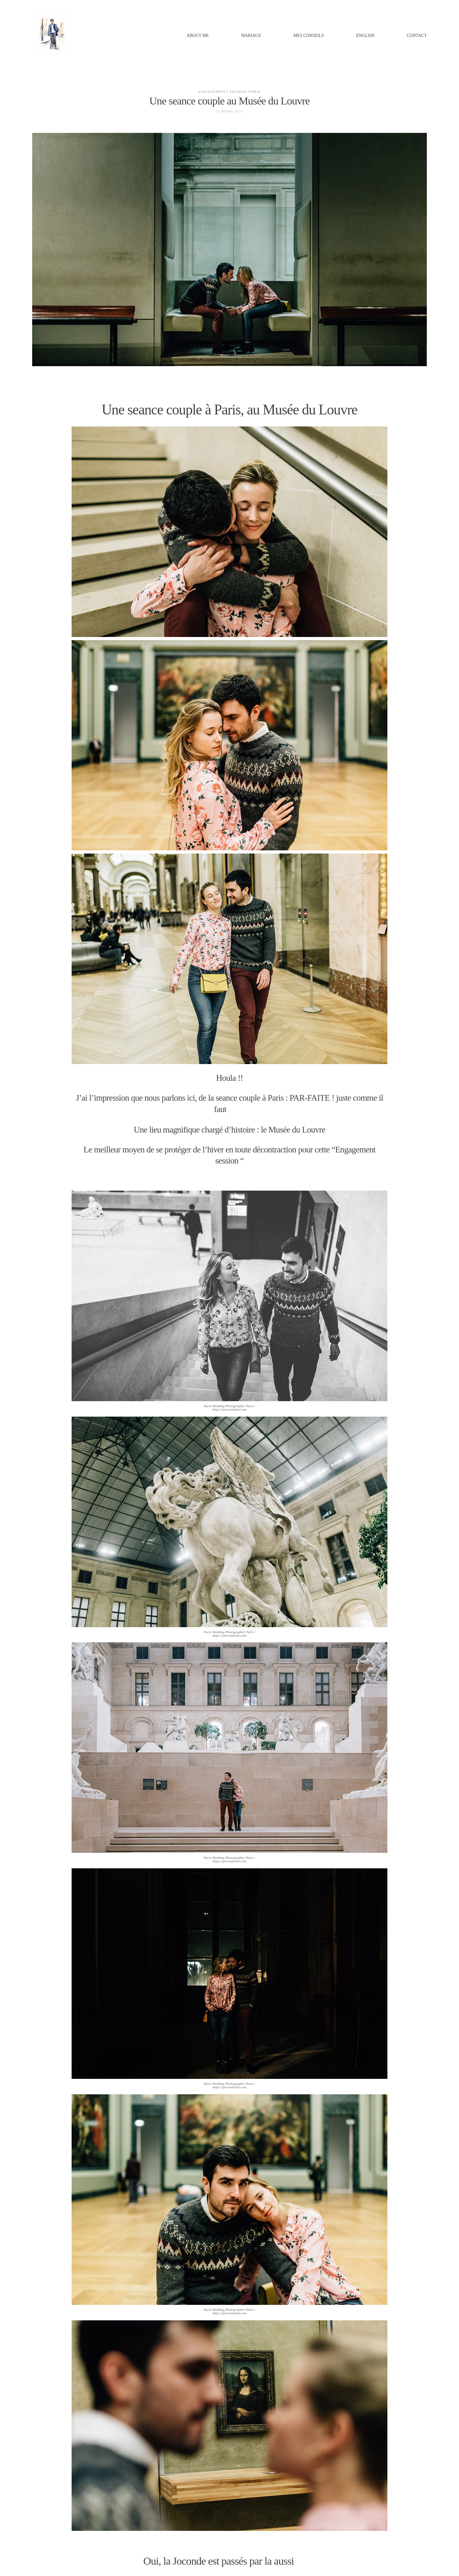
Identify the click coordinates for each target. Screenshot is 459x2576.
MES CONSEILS (308, 35)
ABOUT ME (197, 35)
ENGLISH (365, 35)
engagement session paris (229, 91)
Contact (417, 35)
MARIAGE (251, 35)
